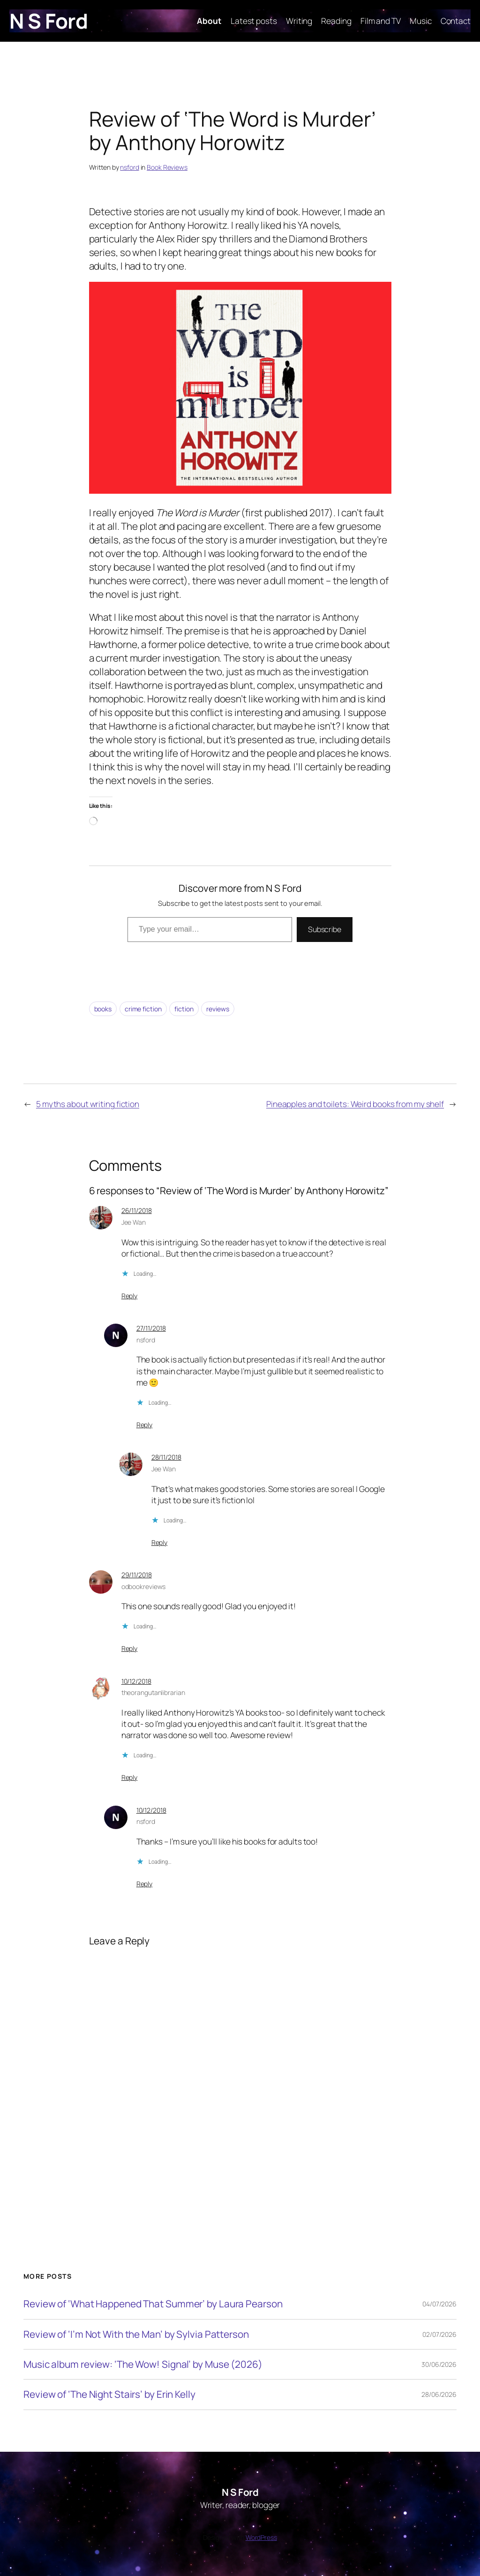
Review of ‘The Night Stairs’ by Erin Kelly (109, 2394)
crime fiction (143, 1008)
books (103, 1008)
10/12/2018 (136, 1681)
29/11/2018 (136, 1574)
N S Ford (48, 21)
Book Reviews (167, 167)
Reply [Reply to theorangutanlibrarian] (129, 1777)
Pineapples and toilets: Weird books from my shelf (355, 1103)
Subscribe (324, 929)
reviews (217, 1008)
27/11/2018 (151, 1328)
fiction (183, 1008)
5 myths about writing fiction (87, 1103)
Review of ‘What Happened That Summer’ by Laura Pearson (153, 2303)
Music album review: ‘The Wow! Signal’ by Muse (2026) (142, 2364)
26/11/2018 (136, 1210)
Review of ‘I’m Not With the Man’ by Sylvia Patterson (136, 2334)
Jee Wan (133, 1222)
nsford (129, 167)
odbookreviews (143, 1586)
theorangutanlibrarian (153, 1692)
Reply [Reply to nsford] (144, 1424)
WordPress (261, 2537)
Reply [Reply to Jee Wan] (129, 1295)
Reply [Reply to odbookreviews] (129, 1648)
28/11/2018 (166, 1457)
